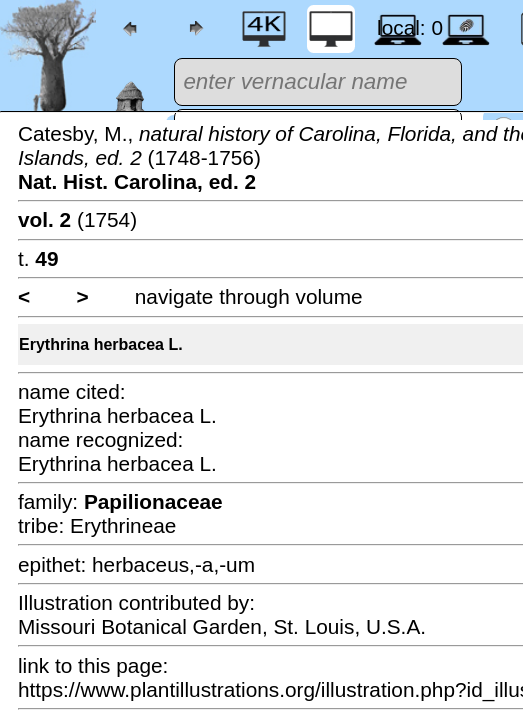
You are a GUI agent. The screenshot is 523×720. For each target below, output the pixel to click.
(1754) (77, 219)
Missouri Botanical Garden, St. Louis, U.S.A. (222, 626)
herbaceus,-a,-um (173, 564)
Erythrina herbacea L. (101, 344)
